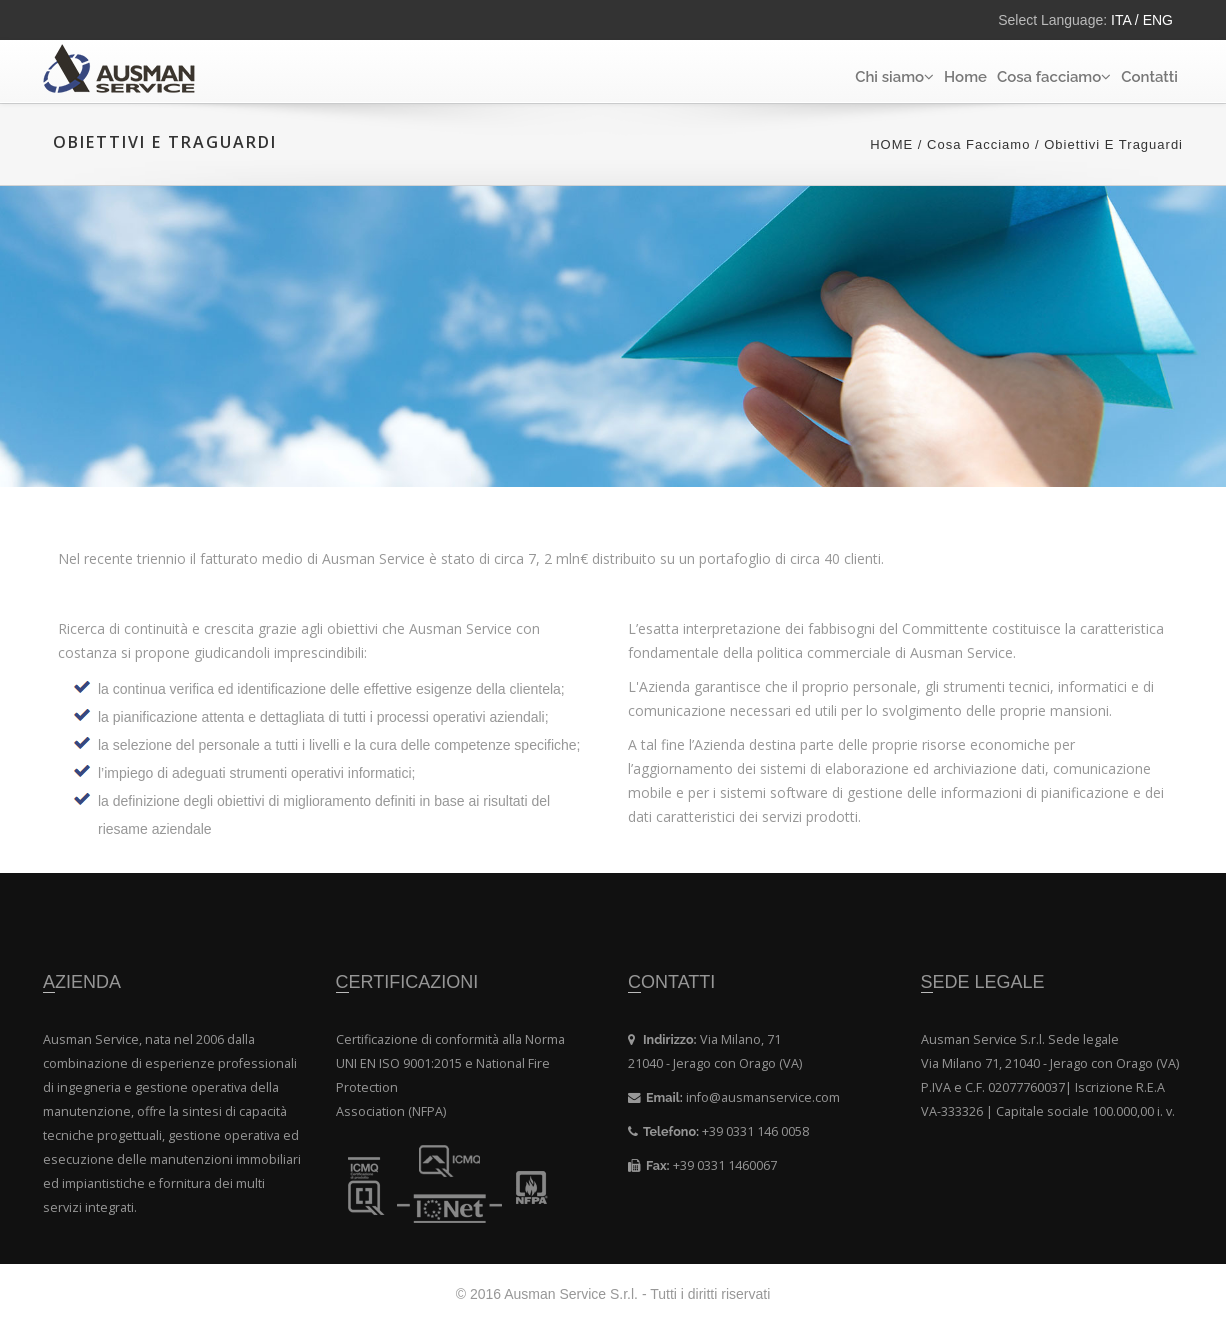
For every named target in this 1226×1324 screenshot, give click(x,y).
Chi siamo (894, 77)
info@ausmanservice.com (763, 1097)
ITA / (1125, 20)
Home (965, 77)
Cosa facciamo (1054, 77)
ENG (1156, 20)
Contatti (1149, 77)
